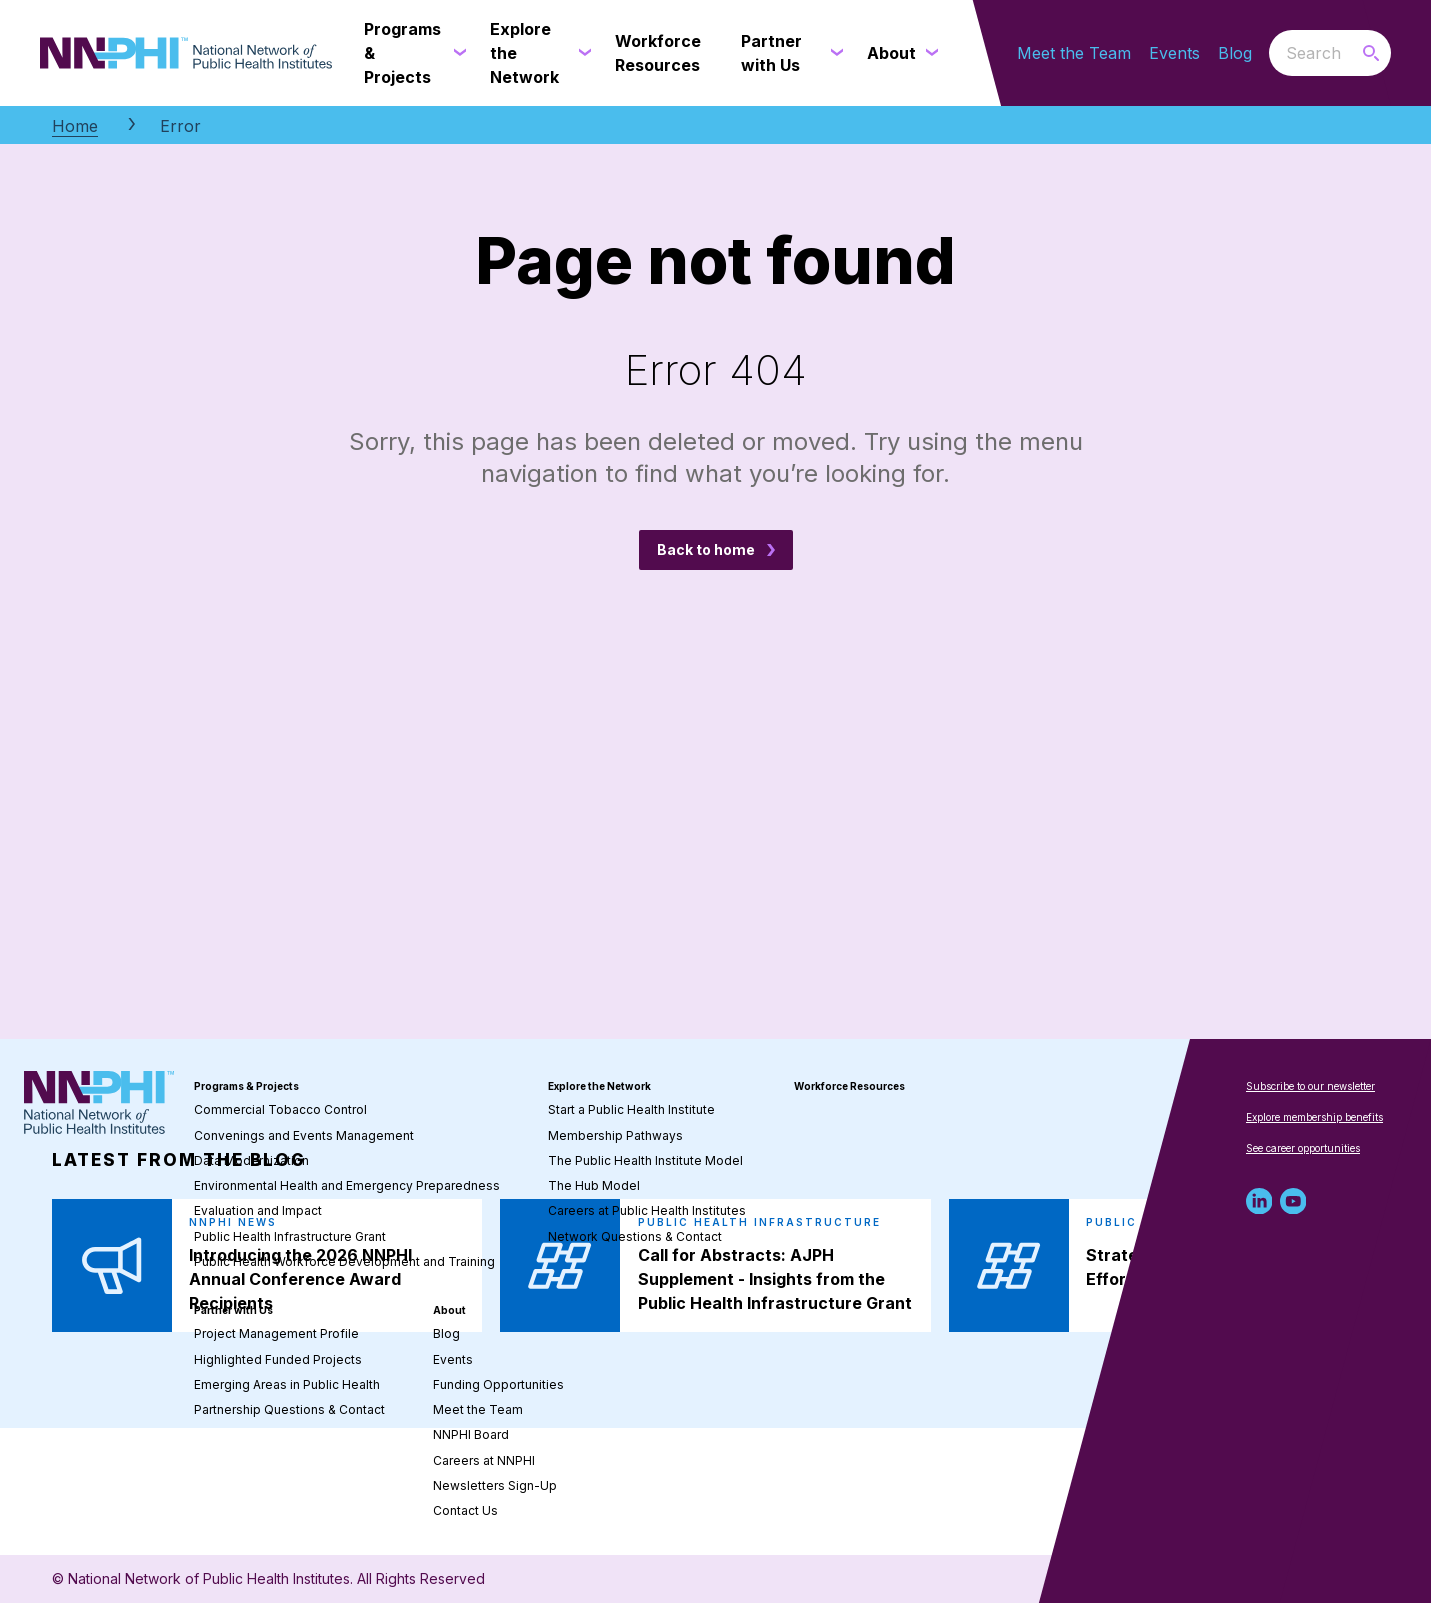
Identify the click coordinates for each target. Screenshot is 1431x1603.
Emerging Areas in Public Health (287, 1384)
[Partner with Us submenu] (833, 53)
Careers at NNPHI (484, 1460)
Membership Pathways (615, 1135)
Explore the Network (599, 1086)
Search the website (1269, 52)
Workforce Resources (849, 1086)
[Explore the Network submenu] (581, 53)
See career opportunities (1303, 1148)
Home (75, 126)
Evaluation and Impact (258, 1210)
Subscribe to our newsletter (1310, 1086)
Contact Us (465, 1510)
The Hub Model (594, 1185)
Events (1174, 53)
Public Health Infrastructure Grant (290, 1236)
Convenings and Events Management (304, 1135)
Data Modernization (251, 1160)
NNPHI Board (471, 1434)
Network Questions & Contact (635, 1236)
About (449, 1310)
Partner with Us (233, 1310)
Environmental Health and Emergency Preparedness (347, 1185)
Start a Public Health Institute (631, 1109)
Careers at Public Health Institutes (647, 1210)
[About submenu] (928, 53)
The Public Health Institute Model (645, 1160)
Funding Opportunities (498, 1384)
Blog (1235, 53)
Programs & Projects (246, 1086)
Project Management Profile (276, 1333)
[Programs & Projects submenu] (456, 53)
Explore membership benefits (1314, 1117)
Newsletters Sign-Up (495, 1485)
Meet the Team (1074, 53)
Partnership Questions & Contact (289, 1409)
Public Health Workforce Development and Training (344, 1261)
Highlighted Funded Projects (278, 1359)
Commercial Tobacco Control (280, 1109)
